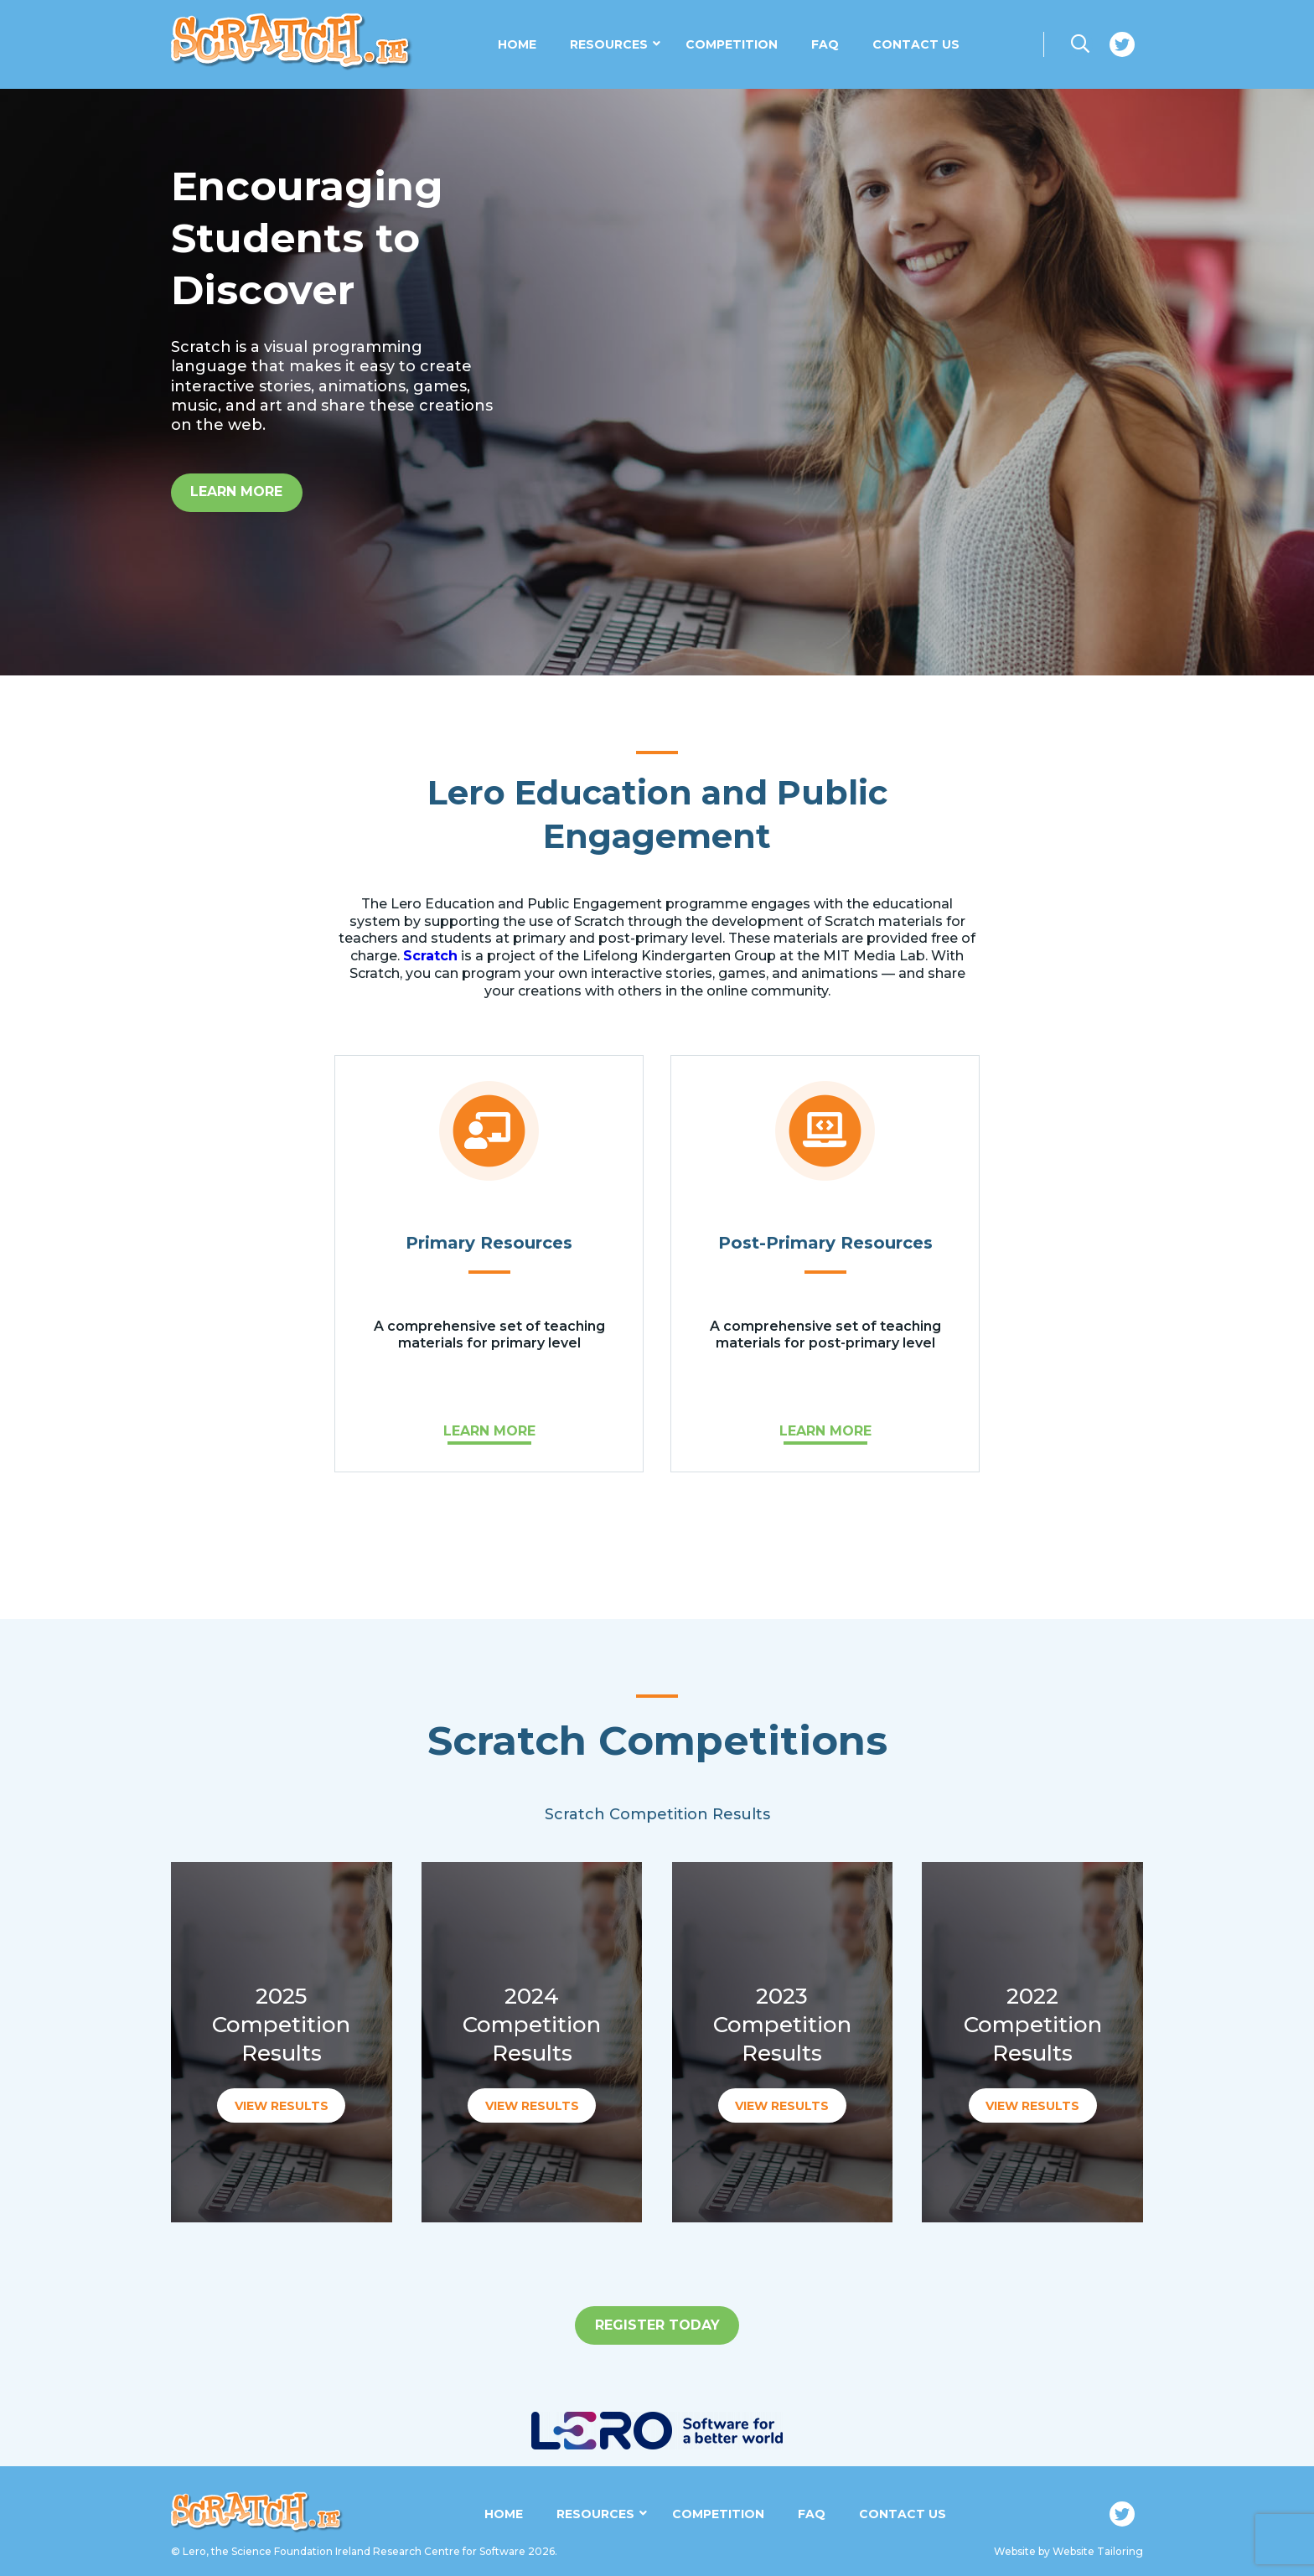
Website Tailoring (1098, 2551)
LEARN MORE (489, 1431)
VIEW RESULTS (281, 2105)
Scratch (430, 956)
